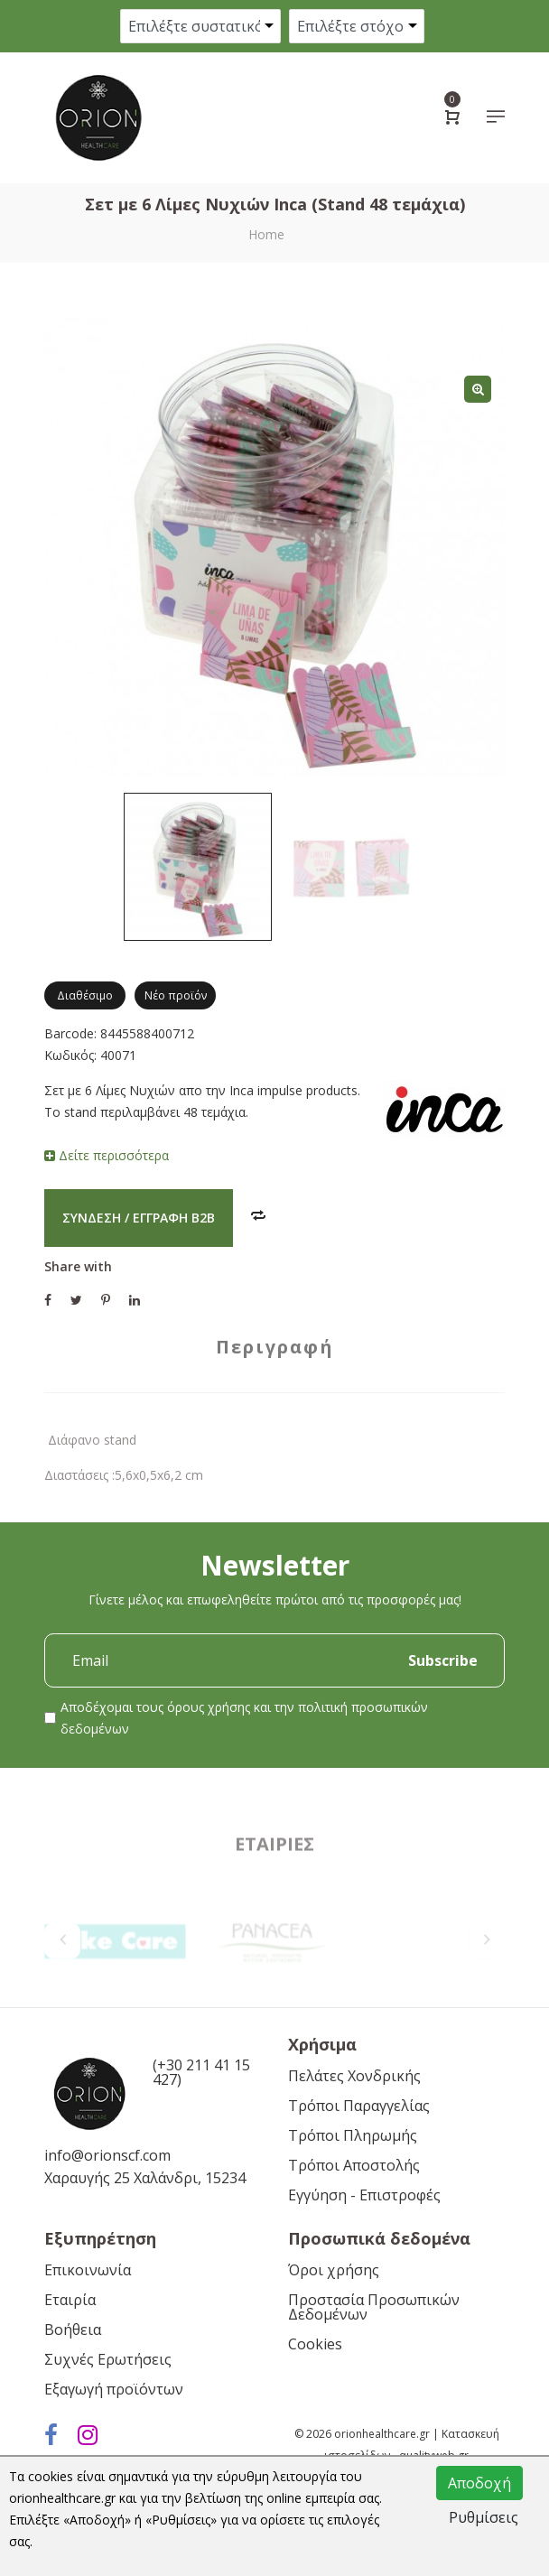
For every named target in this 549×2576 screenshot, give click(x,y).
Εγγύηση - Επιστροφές (364, 2195)
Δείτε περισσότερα (106, 1155)
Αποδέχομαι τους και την (244, 1717)
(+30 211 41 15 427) (201, 2072)
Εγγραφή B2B (174, 1217)
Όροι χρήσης (333, 2270)
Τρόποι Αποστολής (354, 2165)
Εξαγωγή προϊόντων (113, 2389)
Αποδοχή (479, 2483)
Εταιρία (70, 2299)
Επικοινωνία (87, 2270)
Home (266, 234)
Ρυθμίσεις (483, 2517)
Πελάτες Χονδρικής (354, 2076)
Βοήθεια (72, 2329)
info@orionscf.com (107, 2155)
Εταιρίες (274, 1894)
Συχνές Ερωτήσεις (108, 2359)
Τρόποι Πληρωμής (352, 2135)
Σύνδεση (91, 1217)
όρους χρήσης (208, 1707)
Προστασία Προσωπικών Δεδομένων (374, 2306)
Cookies (315, 2344)
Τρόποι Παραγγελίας (359, 2105)
